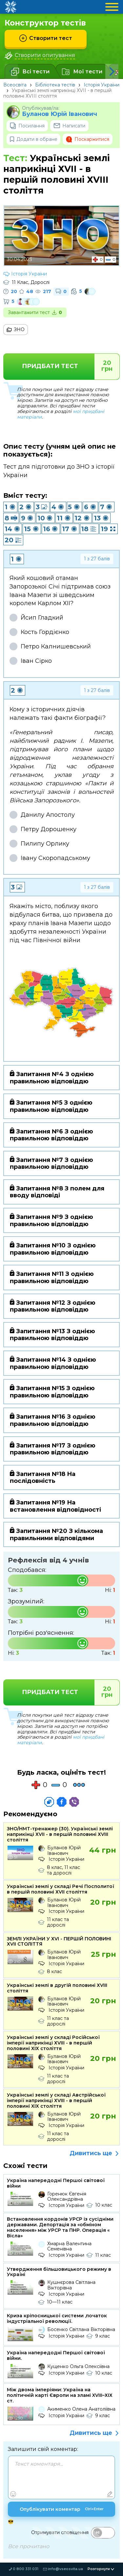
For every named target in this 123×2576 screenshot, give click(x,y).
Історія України (101, 85)
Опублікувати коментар (62, 2510)
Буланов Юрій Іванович (59, 114)
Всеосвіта (15, 85)
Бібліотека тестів (55, 85)
